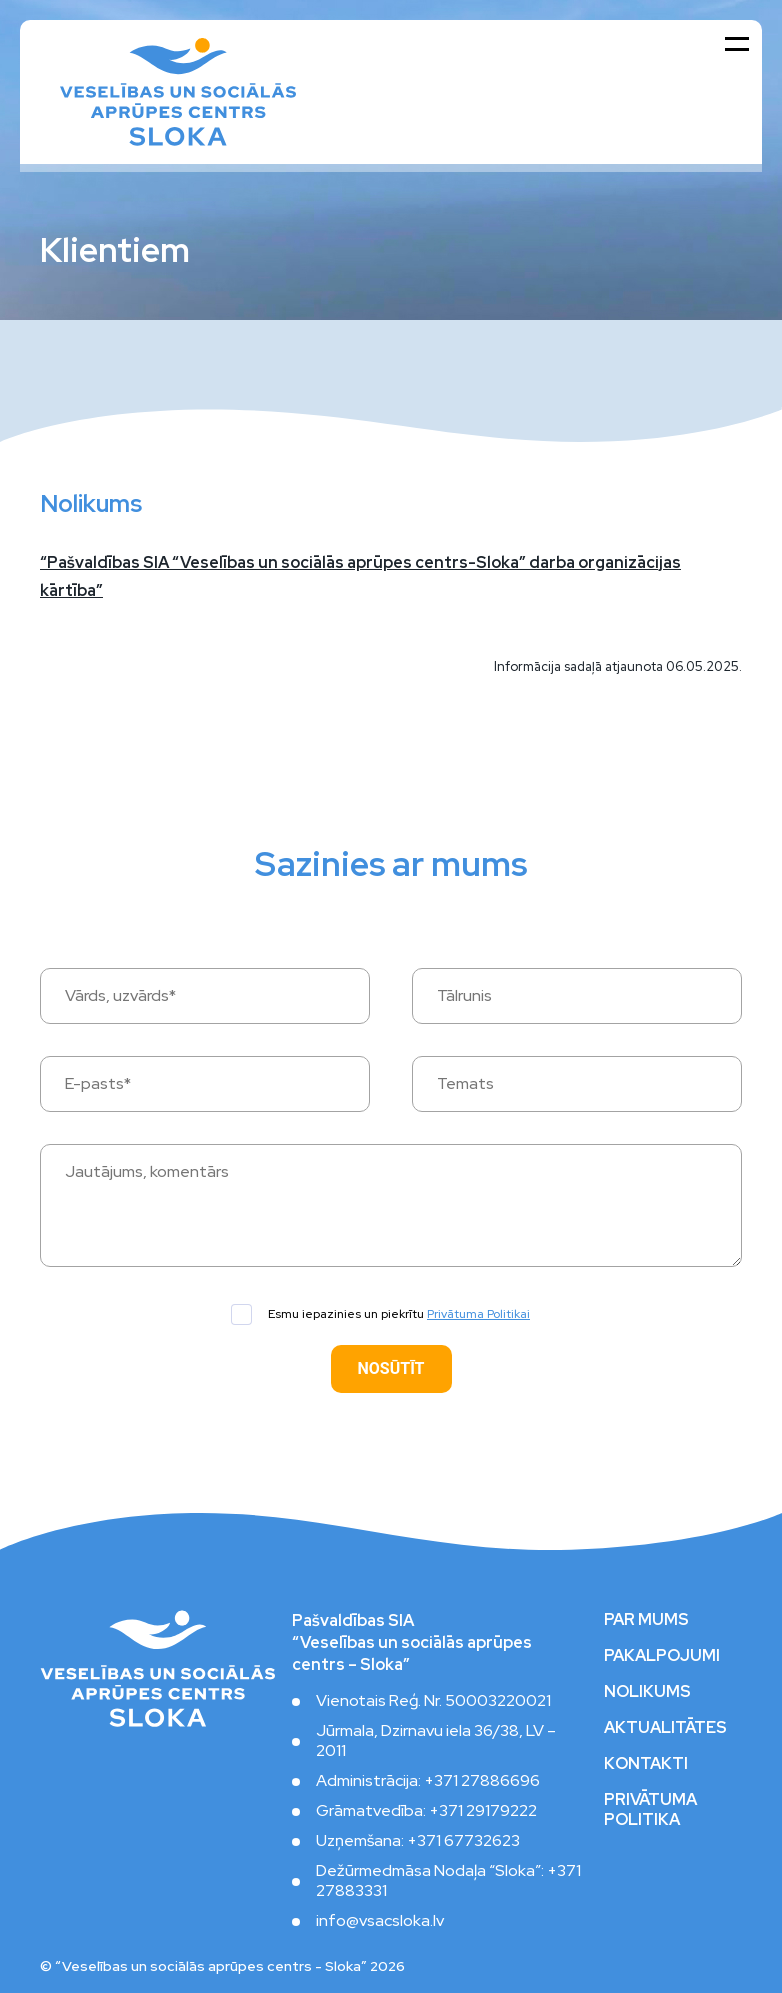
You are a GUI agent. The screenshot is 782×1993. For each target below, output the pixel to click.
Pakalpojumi (662, 1656)
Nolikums (647, 1692)
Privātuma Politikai (478, 1314)
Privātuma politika (650, 1810)
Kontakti (646, 1764)
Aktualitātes (665, 1728)
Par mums (646, 1620)
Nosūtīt (391, 1368)
